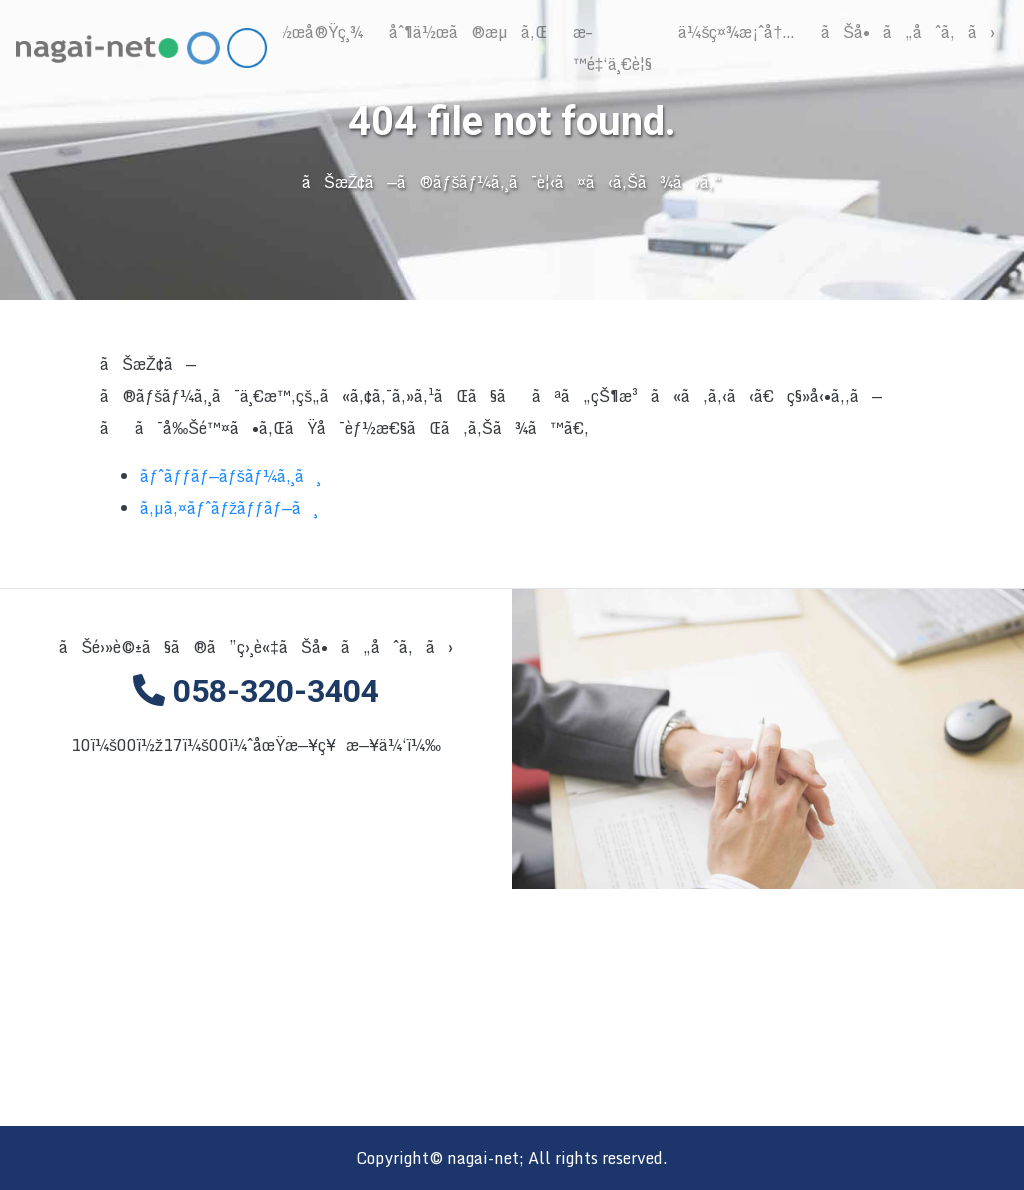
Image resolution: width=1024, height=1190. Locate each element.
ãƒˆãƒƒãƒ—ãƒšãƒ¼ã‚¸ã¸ (230, 477)
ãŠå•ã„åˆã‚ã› (908, 32)
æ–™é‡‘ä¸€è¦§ (613, 48)
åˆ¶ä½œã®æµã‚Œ (468, 32)
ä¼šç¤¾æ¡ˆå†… (736, 32)
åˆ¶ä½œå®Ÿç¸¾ (304, 32)
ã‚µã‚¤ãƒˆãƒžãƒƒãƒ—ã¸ (229, 509)
